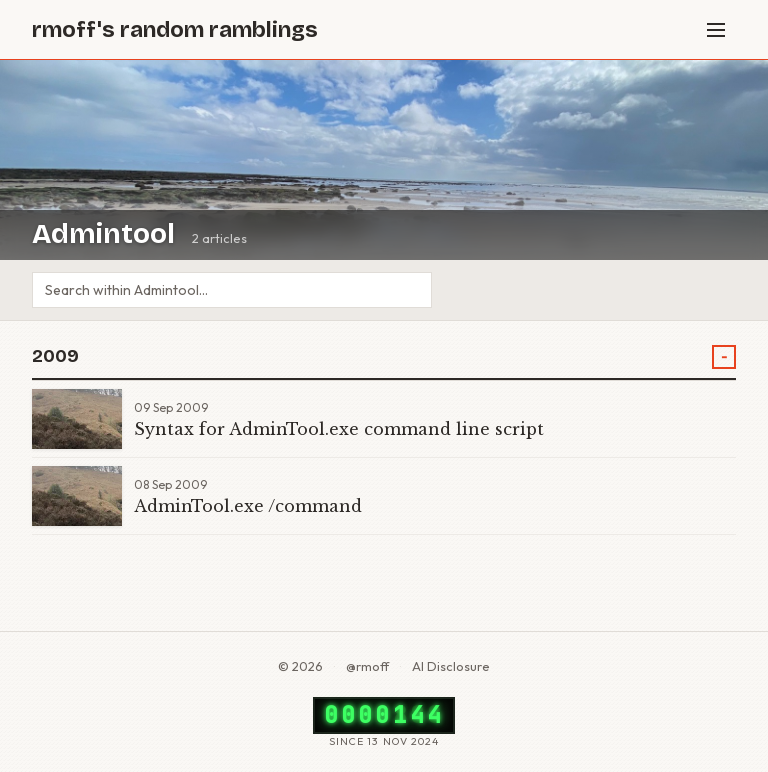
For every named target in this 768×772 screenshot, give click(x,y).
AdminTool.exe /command (248, 506)
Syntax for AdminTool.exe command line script (339, 429)
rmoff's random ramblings (175, 29)
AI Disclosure (451, 666)
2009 (55, 356)
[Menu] (716, 30)
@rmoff (367, 666)
